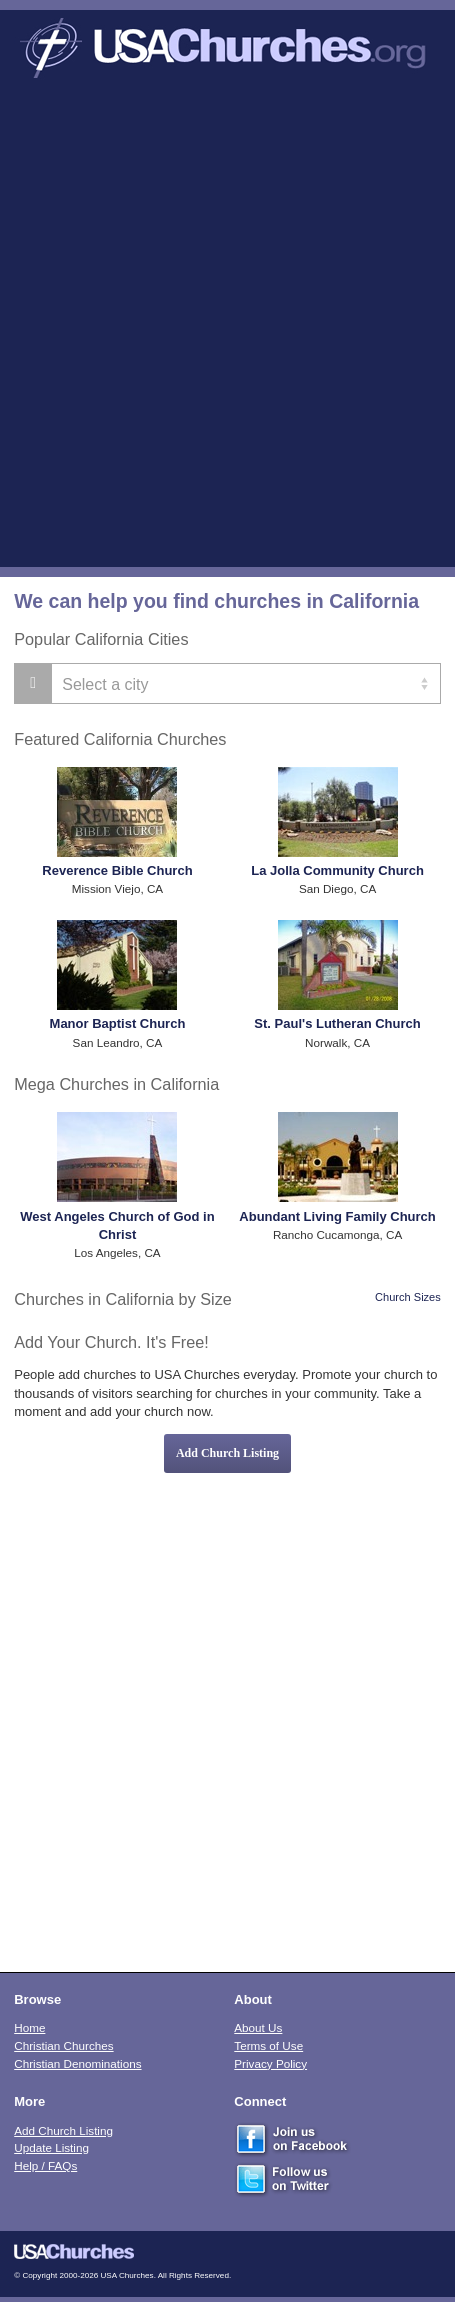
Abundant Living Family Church (337, 1216)
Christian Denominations (77, 2063)
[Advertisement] (227, 329)
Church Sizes (408, 1297)
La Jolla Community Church (337, 870)
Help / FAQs (45, 2165)
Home (29, 2027)
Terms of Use (268, 2045)
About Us (258, 2027)
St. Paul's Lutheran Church (337, 1023)
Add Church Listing (227, 1453)
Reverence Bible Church (117, 870)
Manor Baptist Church (118, 1023)
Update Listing (51, 2147)
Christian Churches (63, 2045)
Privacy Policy (270, 2063)
